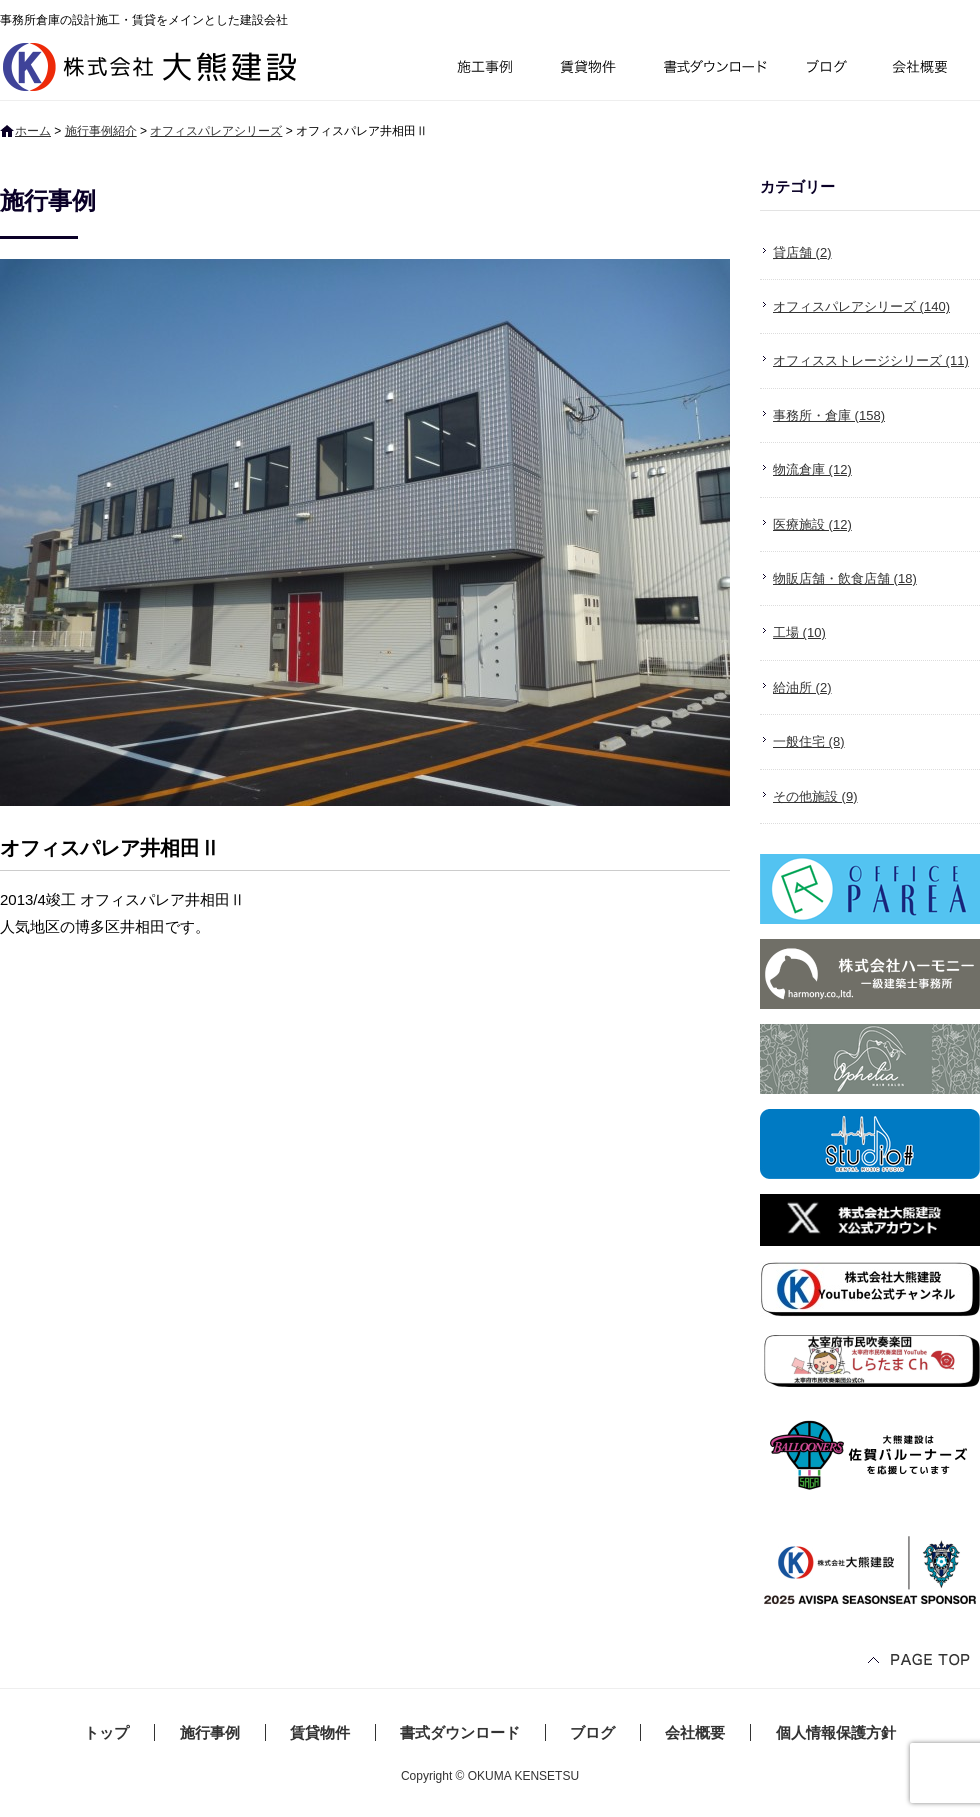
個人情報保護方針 (836, 1732)
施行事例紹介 (101, 131)
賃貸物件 (588, 69)
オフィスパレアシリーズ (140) (861, 306)
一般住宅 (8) (809, 741)
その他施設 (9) (815, 796)
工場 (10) (799, 632)
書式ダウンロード (713, 69)
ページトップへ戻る (920, 1661)
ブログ (830, 69)
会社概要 (927, 69)
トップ (106, 1732)
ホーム (33, 131)
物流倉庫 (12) (812, 469)
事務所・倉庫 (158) (829, 415)
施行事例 (483, 69)
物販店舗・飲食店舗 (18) (845, 578)
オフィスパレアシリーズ (216, 131)
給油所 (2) (802, 687)
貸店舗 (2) (802, 252)
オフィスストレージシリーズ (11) (871, 360)
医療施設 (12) (812, 524)
